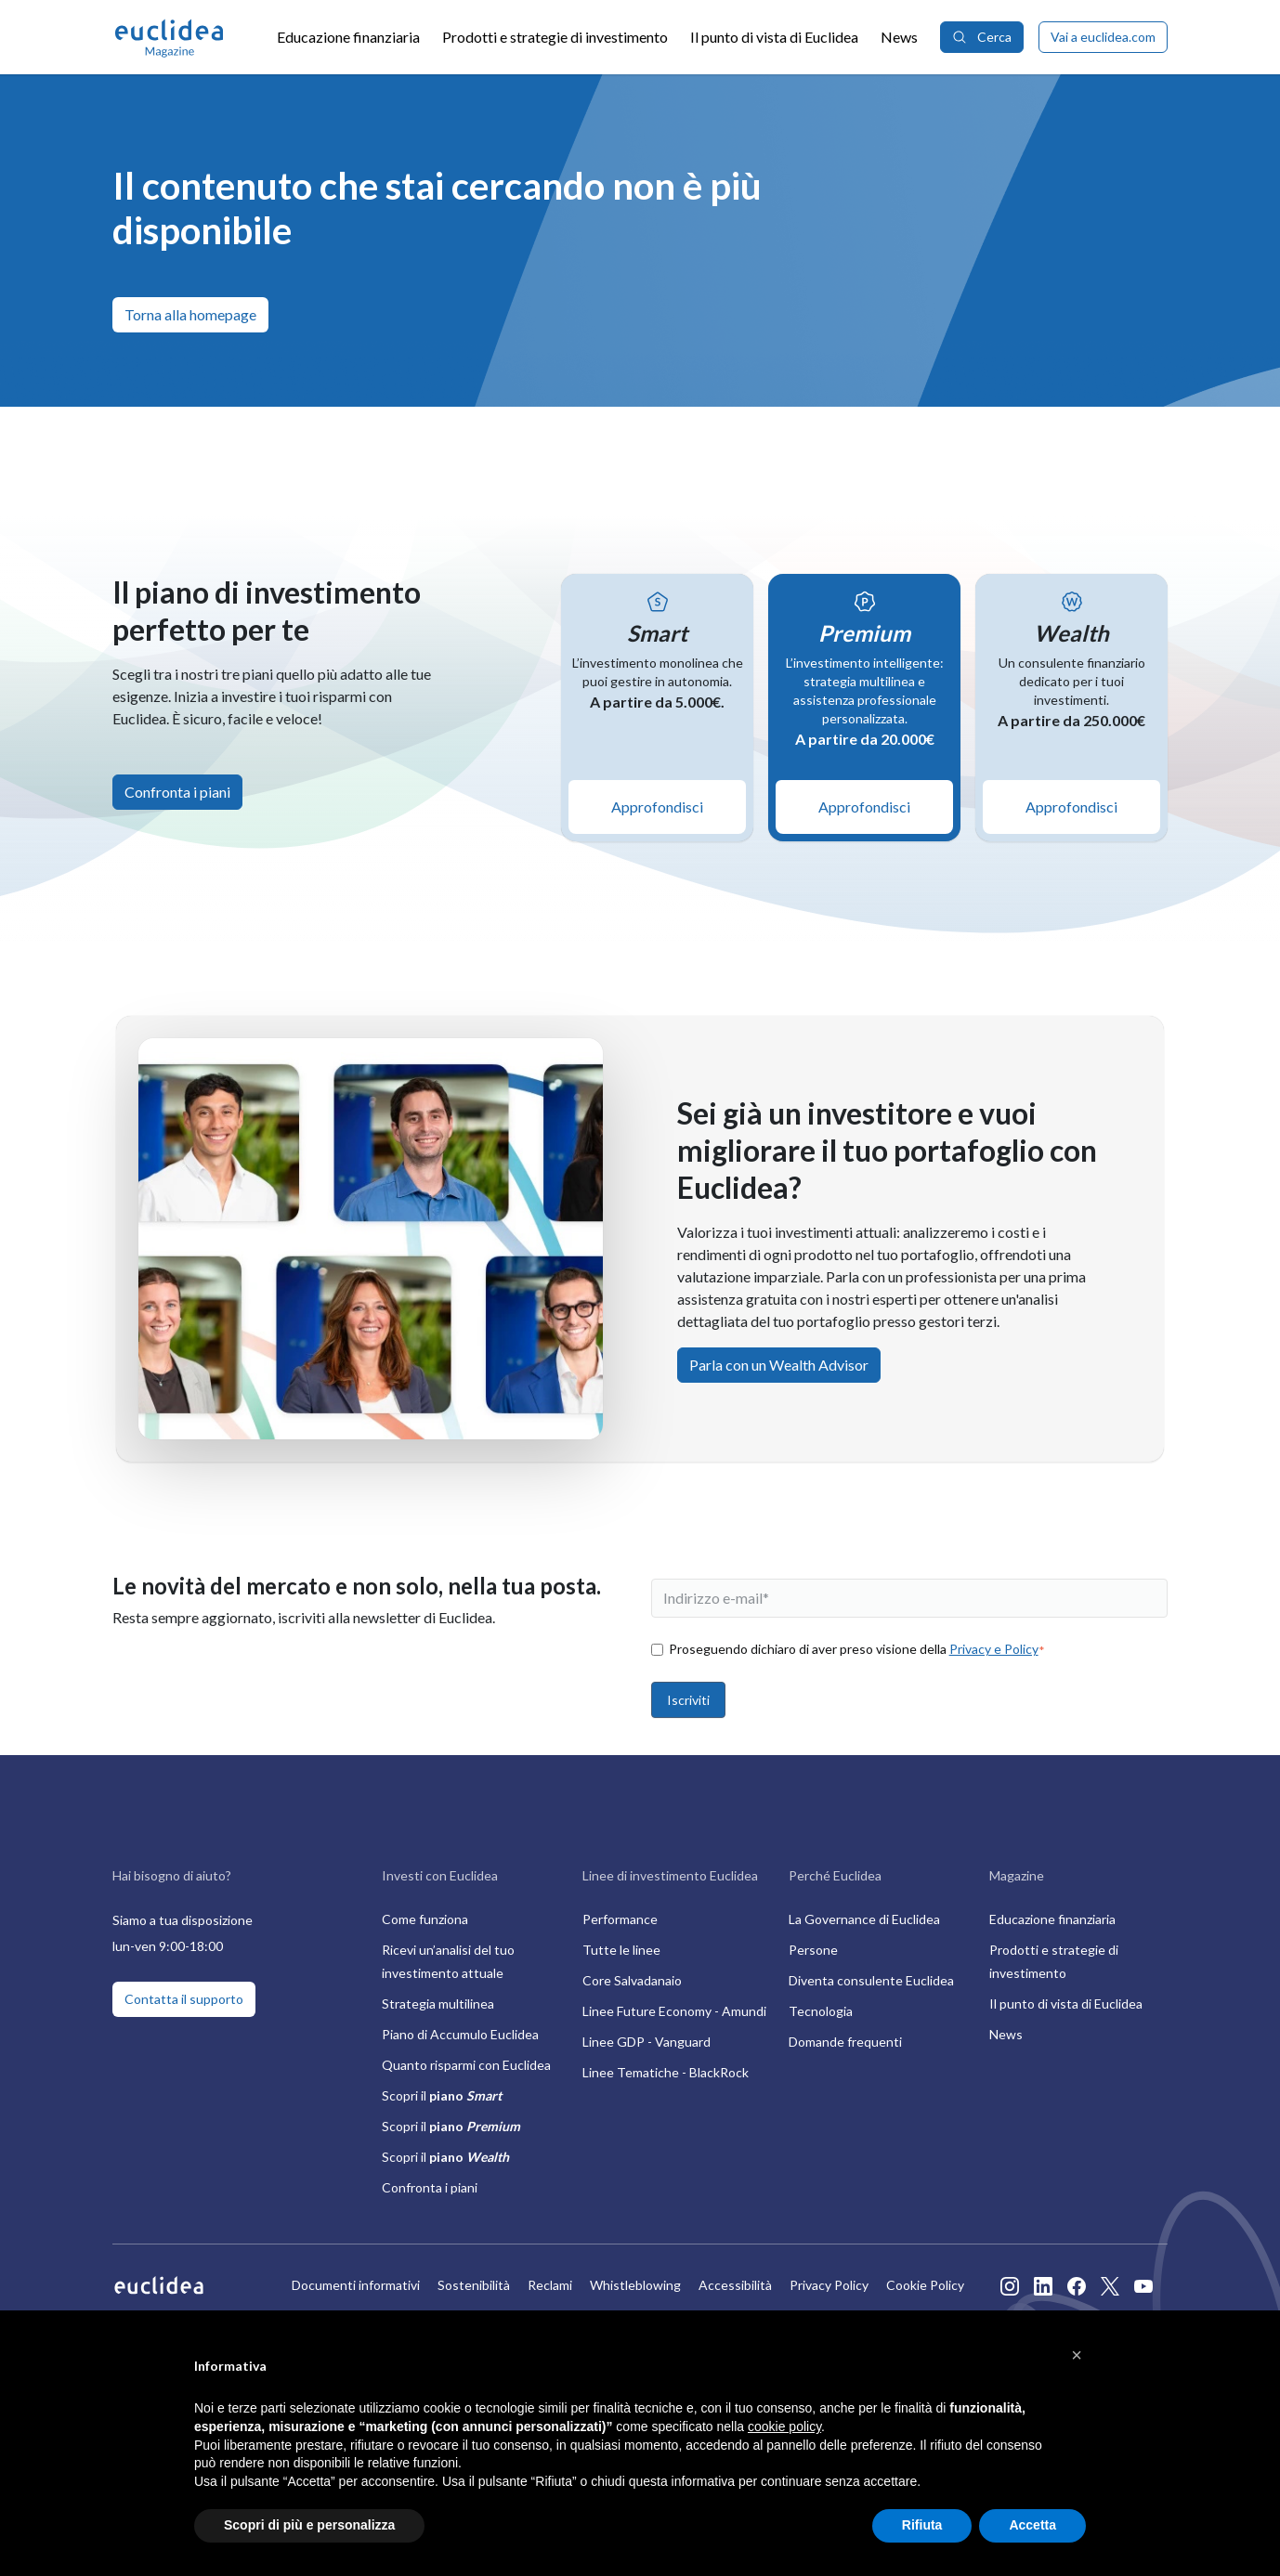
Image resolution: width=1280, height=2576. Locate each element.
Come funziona (425, 1919)
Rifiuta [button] (922, 2524)
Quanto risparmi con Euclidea (466, 2065)
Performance (620, 1919)
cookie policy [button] (784, 2426)
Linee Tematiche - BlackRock (665, 2072)
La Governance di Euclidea (864, 1919)
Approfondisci (657, 806)
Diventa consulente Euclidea (871, 1980)
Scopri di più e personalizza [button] (309, 2524)
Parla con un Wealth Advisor (779, 1364)
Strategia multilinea (438, 2003)
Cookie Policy (925, 2285)
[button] (1076, 2355)
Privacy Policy (829, 2285)
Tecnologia (821, 2011)
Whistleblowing (635, 2285)
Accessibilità (735, 2285)
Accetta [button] (1032, 2524)
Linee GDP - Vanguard (646, 2041)
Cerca (982, 37)
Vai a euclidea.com (1103, 37)
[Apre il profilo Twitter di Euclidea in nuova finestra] (1110, 2285)
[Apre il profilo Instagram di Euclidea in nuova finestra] (1009, 2285)
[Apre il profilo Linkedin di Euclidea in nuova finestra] (1043, 2285)
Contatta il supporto (183, 1999)
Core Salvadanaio (632, 1980)
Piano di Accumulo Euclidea (460, 2034)
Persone (813, 1950)
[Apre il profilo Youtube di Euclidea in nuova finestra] (1143, 2285)
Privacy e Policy (993, 1649)
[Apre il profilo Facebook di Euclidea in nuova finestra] (1076, 2285)
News (899, 37)
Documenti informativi (356, 2285)
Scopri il (442, 2095)
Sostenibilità (474, 2285)
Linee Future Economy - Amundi (674, 2011)
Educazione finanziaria (348, 37)
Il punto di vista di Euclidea (774, 37)
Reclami (550, 2285)
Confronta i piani (177, 791)
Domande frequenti (845, 2041)
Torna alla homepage (190, 314)
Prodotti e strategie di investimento (555, 37)
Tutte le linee (621, 1950)
